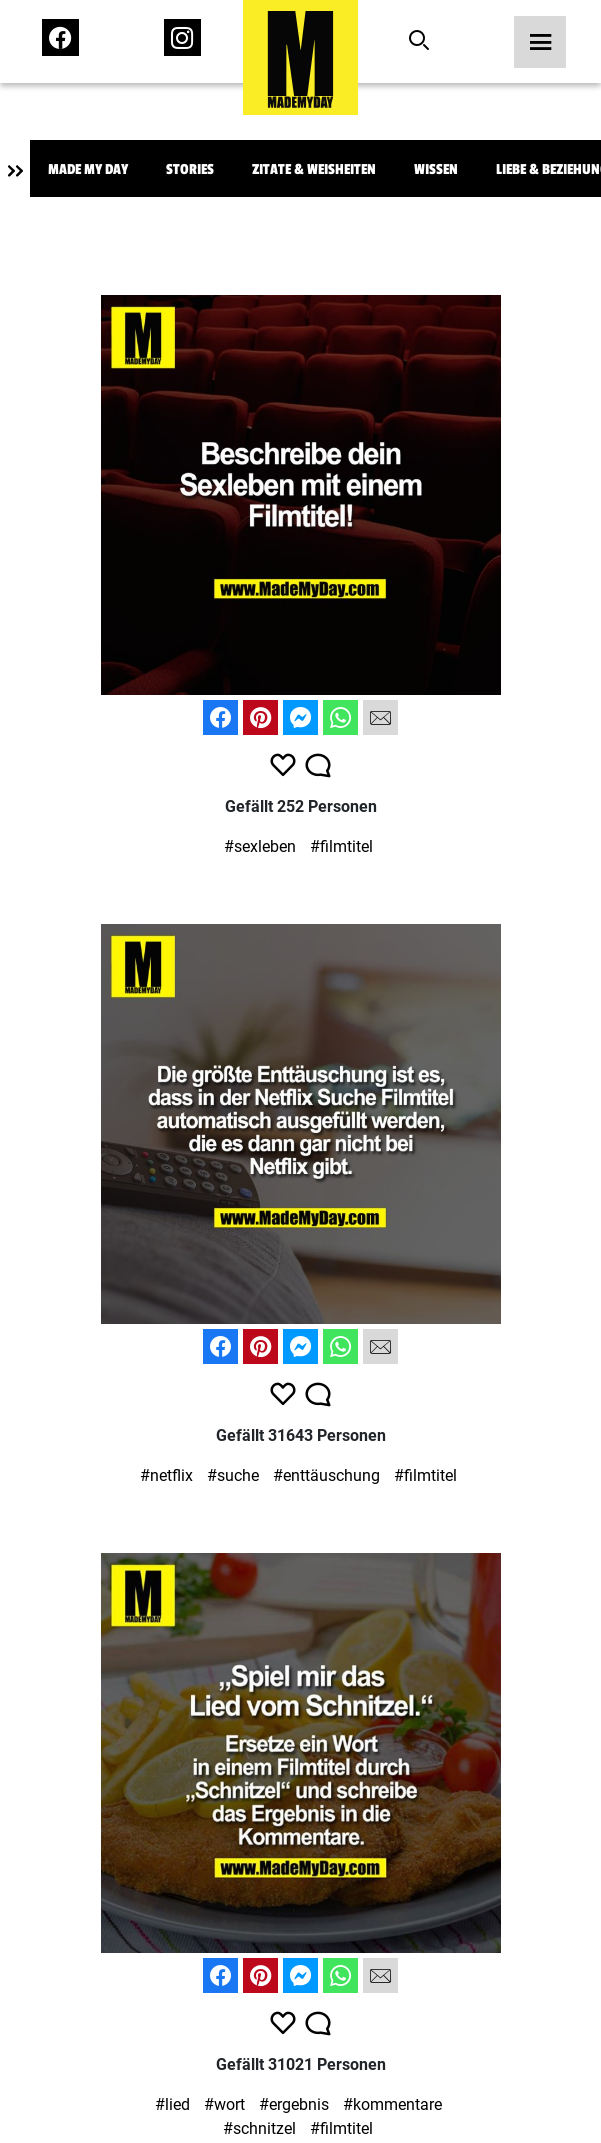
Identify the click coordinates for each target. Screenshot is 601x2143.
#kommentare (392, 2104)
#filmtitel (341, 846)
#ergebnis (294, 2104)
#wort (224, 2104)
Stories (190, 169)
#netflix (166, 1475)
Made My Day (88, 169)
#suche (233, 1475)
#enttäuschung (326, 1475)
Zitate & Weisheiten (314, 169)
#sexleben (260, 846)
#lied (172, 2104)
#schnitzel (259, 2128)
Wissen (436, 169)
